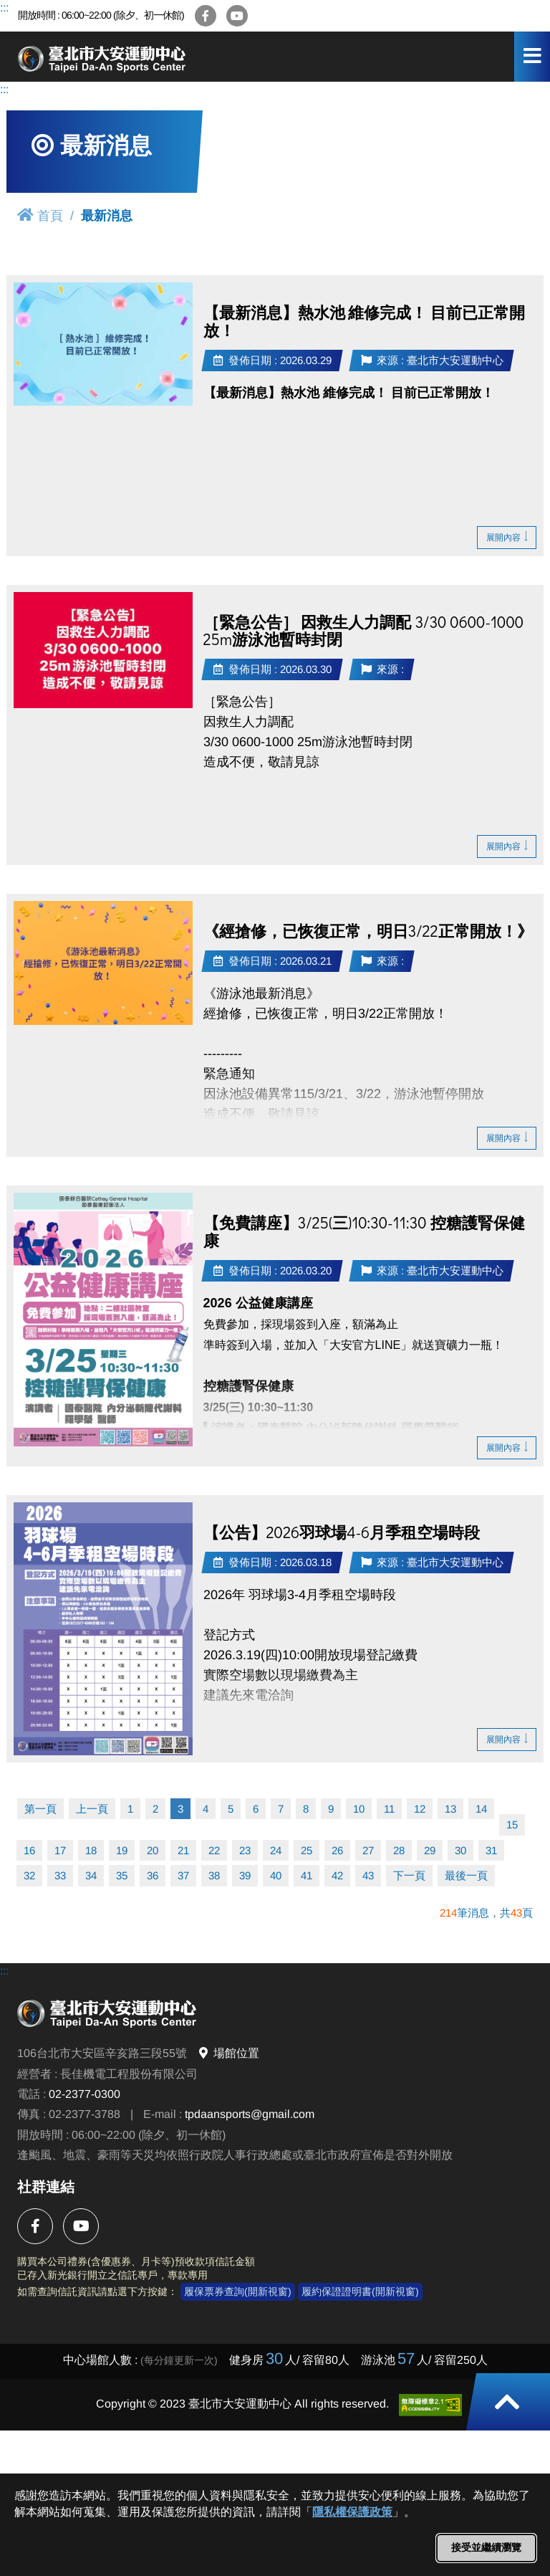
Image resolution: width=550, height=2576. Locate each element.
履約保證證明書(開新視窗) (360, 2291)
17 (60, 1850)
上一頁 (92, 1809)
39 (245, 1875)
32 (29, 1875)
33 (60, 1875)
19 (121, 1850)
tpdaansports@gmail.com (249, 2114)
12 (419, 1809)
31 (491, 1850)
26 (337, 1850)
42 (337, 1875)
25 (306, 1850)
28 (399, 1850)
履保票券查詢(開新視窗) (237, 2291)
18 (91, 1850)
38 (214, 1875)
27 (368, 1850)
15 (512, 1824)
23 (245, 1850)
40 (275, 1875)
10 (359, 1809)
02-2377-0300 (84, 2094)
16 (29, 1850)
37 (183, 1875)
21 (183, 1850)
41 (306, 1875)
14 (481, 1809)
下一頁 (409, 1875)
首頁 (40, 215)
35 (121, 1875)
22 (214, 1850)
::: (4, 7)
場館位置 (228, 2053)
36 (152, 1875)
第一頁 (40, 1809)
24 (275, 1850)
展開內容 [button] (506, 537)
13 (450, 1809)
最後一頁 (466, 1875)
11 (389, 1809)
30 (460, 1850)
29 (429, 1850)
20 (152, 1850)
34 (91, 1875)
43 (368, 1875)
